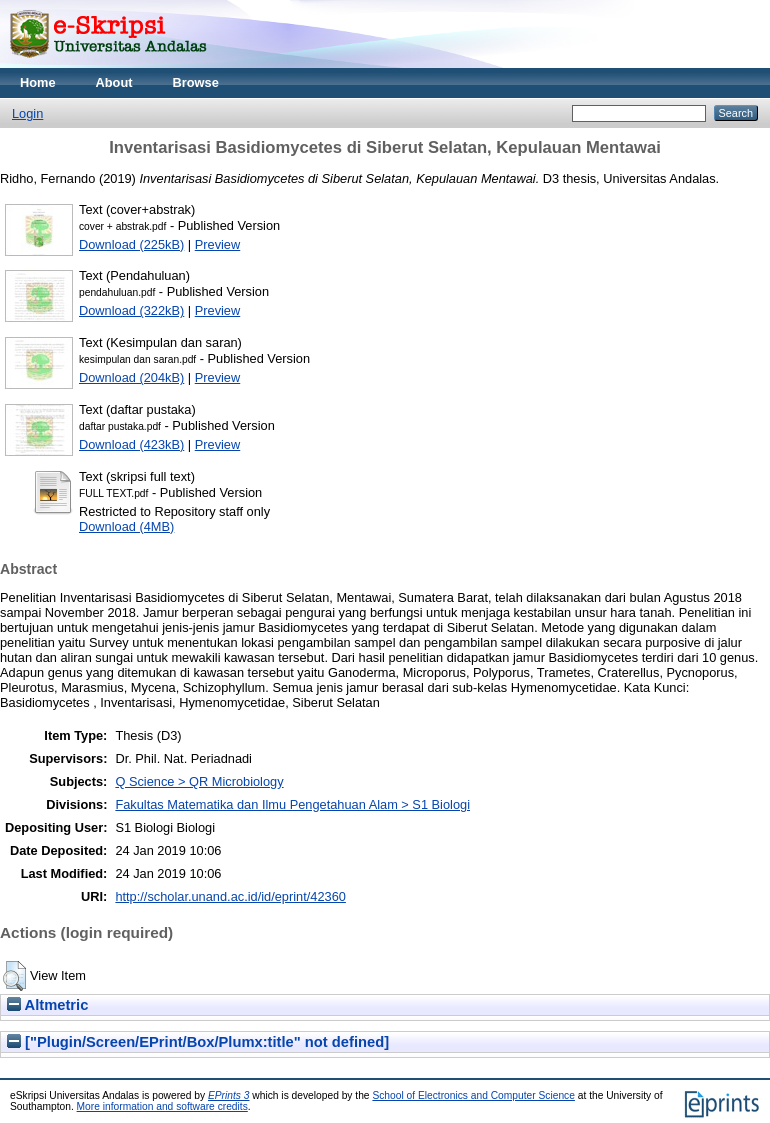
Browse (196, 82)
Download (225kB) (131, 244)
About (114, 82)
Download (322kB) (131, 310)
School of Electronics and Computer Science (473, 1095)
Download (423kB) (131, 444)
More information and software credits (162, 1106)
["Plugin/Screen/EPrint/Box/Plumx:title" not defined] (198, 1042)
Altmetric (47, 1005)
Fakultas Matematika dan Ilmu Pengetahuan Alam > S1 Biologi (292, 804)
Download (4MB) (126, 526)
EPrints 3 (229, 1095)
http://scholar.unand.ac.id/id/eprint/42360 (230, 896)
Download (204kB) (131, 377)
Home (38, 82)
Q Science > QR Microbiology (199, 781)
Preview (218, 244)
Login (27, 113)
